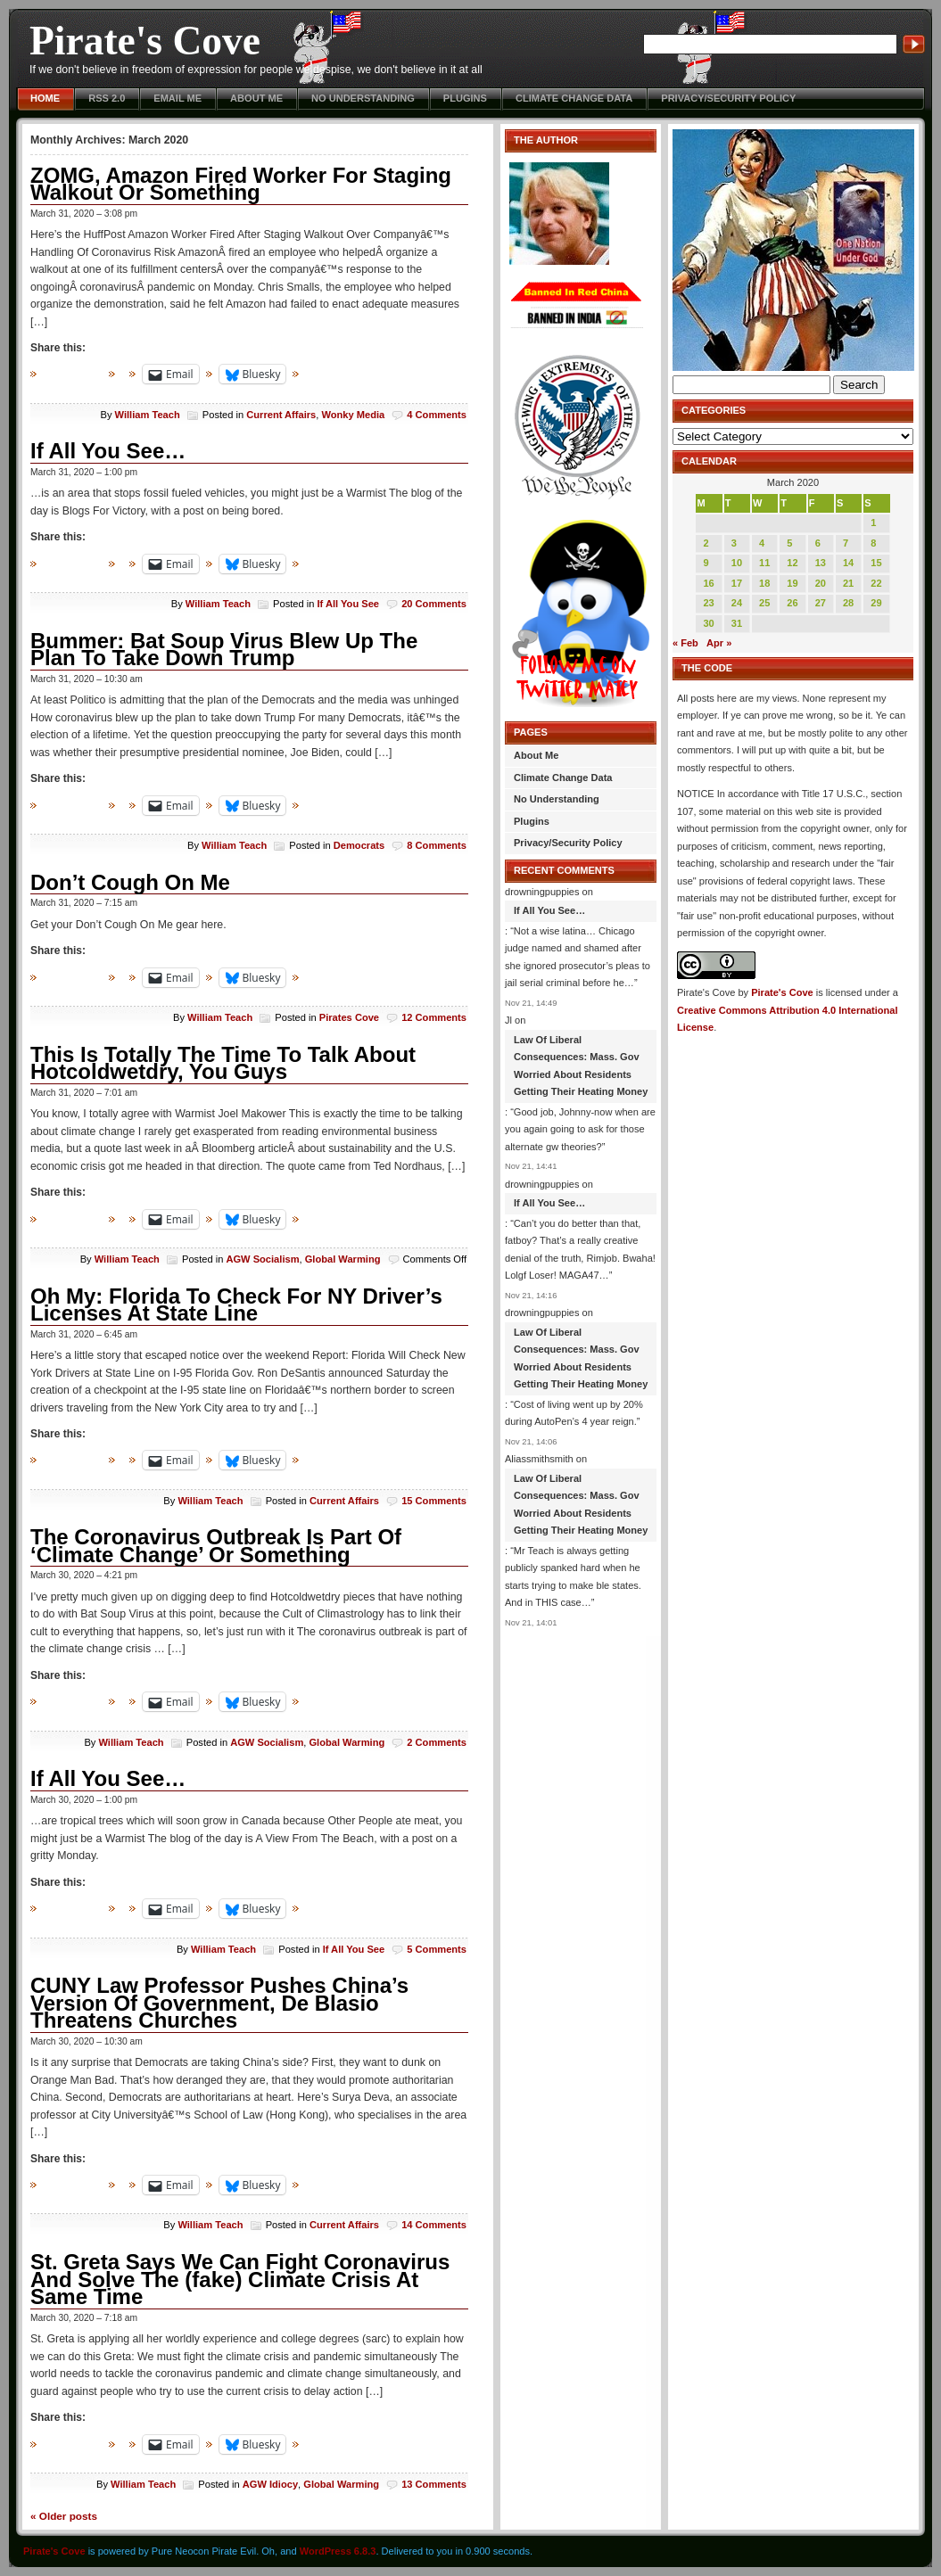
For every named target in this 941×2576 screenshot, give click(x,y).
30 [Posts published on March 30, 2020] (708, 623)
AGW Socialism (262, 1259)
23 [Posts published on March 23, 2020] (708, 602)
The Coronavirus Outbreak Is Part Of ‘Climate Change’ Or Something (215, 1546)
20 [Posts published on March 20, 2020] (820, 583)
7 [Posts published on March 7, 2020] (845, 543)
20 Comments (433, 603)
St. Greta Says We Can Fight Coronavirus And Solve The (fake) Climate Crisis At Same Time (240, 2279)
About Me (256, 98)
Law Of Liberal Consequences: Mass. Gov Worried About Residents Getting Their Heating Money (581, 1066)
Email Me (177, 98)
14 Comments (433, 2224)
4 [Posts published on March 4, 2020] (761, 543)
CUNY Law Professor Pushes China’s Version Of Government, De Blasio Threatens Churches (219, 2002)
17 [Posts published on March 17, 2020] (736, 583)
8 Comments (436, 845)
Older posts (63, 2516)
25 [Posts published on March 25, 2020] (764, 602)
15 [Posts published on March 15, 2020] (876, 562)
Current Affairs (281, 414)
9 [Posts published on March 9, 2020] (705, 562)
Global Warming (343, 1259)
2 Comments (436, 1742)
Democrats (359, 845)
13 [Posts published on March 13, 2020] (820, 562)
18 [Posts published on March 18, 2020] (764, 583)
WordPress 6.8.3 (338, 2551)
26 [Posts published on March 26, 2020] (792, 602)
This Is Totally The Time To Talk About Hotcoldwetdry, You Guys (223, 1063)
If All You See (348, 603)
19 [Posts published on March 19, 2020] (792, 583)
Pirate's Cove (144, 40)
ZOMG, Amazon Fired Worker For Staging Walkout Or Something (240, 184)
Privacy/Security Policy (728, 98)
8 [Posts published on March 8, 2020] (873, 543)
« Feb (685, 643)
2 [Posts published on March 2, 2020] (705, 543)
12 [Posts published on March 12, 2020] (792, 562)
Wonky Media (352, 414)
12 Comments (433, 1017)
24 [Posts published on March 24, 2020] (736, 602)
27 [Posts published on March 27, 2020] (820, 602)
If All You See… (108, 451)
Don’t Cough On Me (130, 882)
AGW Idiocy (270, 2484)
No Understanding (363, 98)
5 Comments (436, 1949)
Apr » (718, 643)
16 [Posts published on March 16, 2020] (708, 583)
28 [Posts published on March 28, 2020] (848, 602)
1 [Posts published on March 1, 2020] (873, 522)
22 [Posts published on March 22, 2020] (876, 583)
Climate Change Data (574, 98)
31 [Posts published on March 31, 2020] (736, 623)
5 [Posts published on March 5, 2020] (789, 543)
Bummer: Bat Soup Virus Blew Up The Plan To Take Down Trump (223, 650)
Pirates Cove (349, 1017)
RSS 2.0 (106, 98)
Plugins (465, 98)
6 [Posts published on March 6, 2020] (818, 543)
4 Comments (436, 414)
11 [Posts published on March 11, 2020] (764, 562)
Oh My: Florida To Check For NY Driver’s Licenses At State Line (236, 1305)
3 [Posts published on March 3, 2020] (734, 543)
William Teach (147, 414)
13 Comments (433, 2484)
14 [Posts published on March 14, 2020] (848, 562)
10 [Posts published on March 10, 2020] (736, 562)
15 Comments (433, 1500)
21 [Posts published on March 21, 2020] (848, 583)
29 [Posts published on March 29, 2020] (876, 602)
